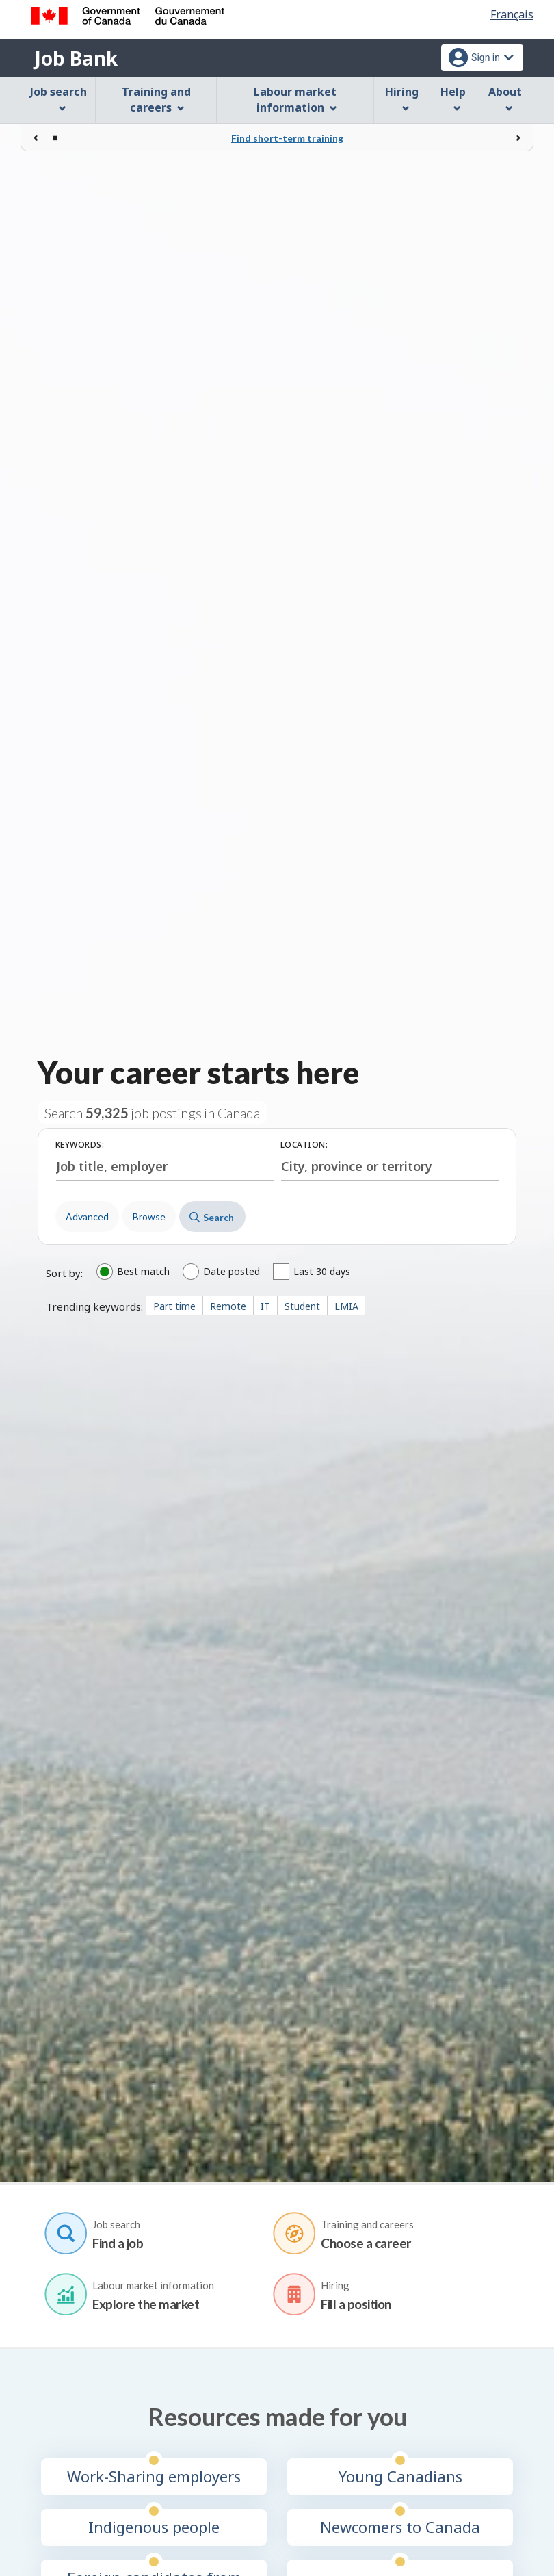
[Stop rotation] (55, 137)
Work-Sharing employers (154, 2476)
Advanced (87, 1216)
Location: (304, 1144)
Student (302, 1306)
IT (265, 1306)
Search (211, 1217)
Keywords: (79, 1144)
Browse (149, 1216)
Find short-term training (287, 138)
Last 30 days (321, 1271)
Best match (143, 1271)
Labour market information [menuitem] (295, 99)
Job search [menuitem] (58, 98)
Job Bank (76, 58)
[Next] (518, 137)
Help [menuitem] (453, 98)
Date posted (231, 1271)
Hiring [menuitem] (402, 98)
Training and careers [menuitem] (156, 99)
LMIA (346, 1306)
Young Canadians (400, 2476)
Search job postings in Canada (152, 1113)
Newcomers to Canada (400, 2526)
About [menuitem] (505, 98)
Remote (228, 1306)
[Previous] (36, 137)
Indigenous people (154, 2526)
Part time (174, 1306)
